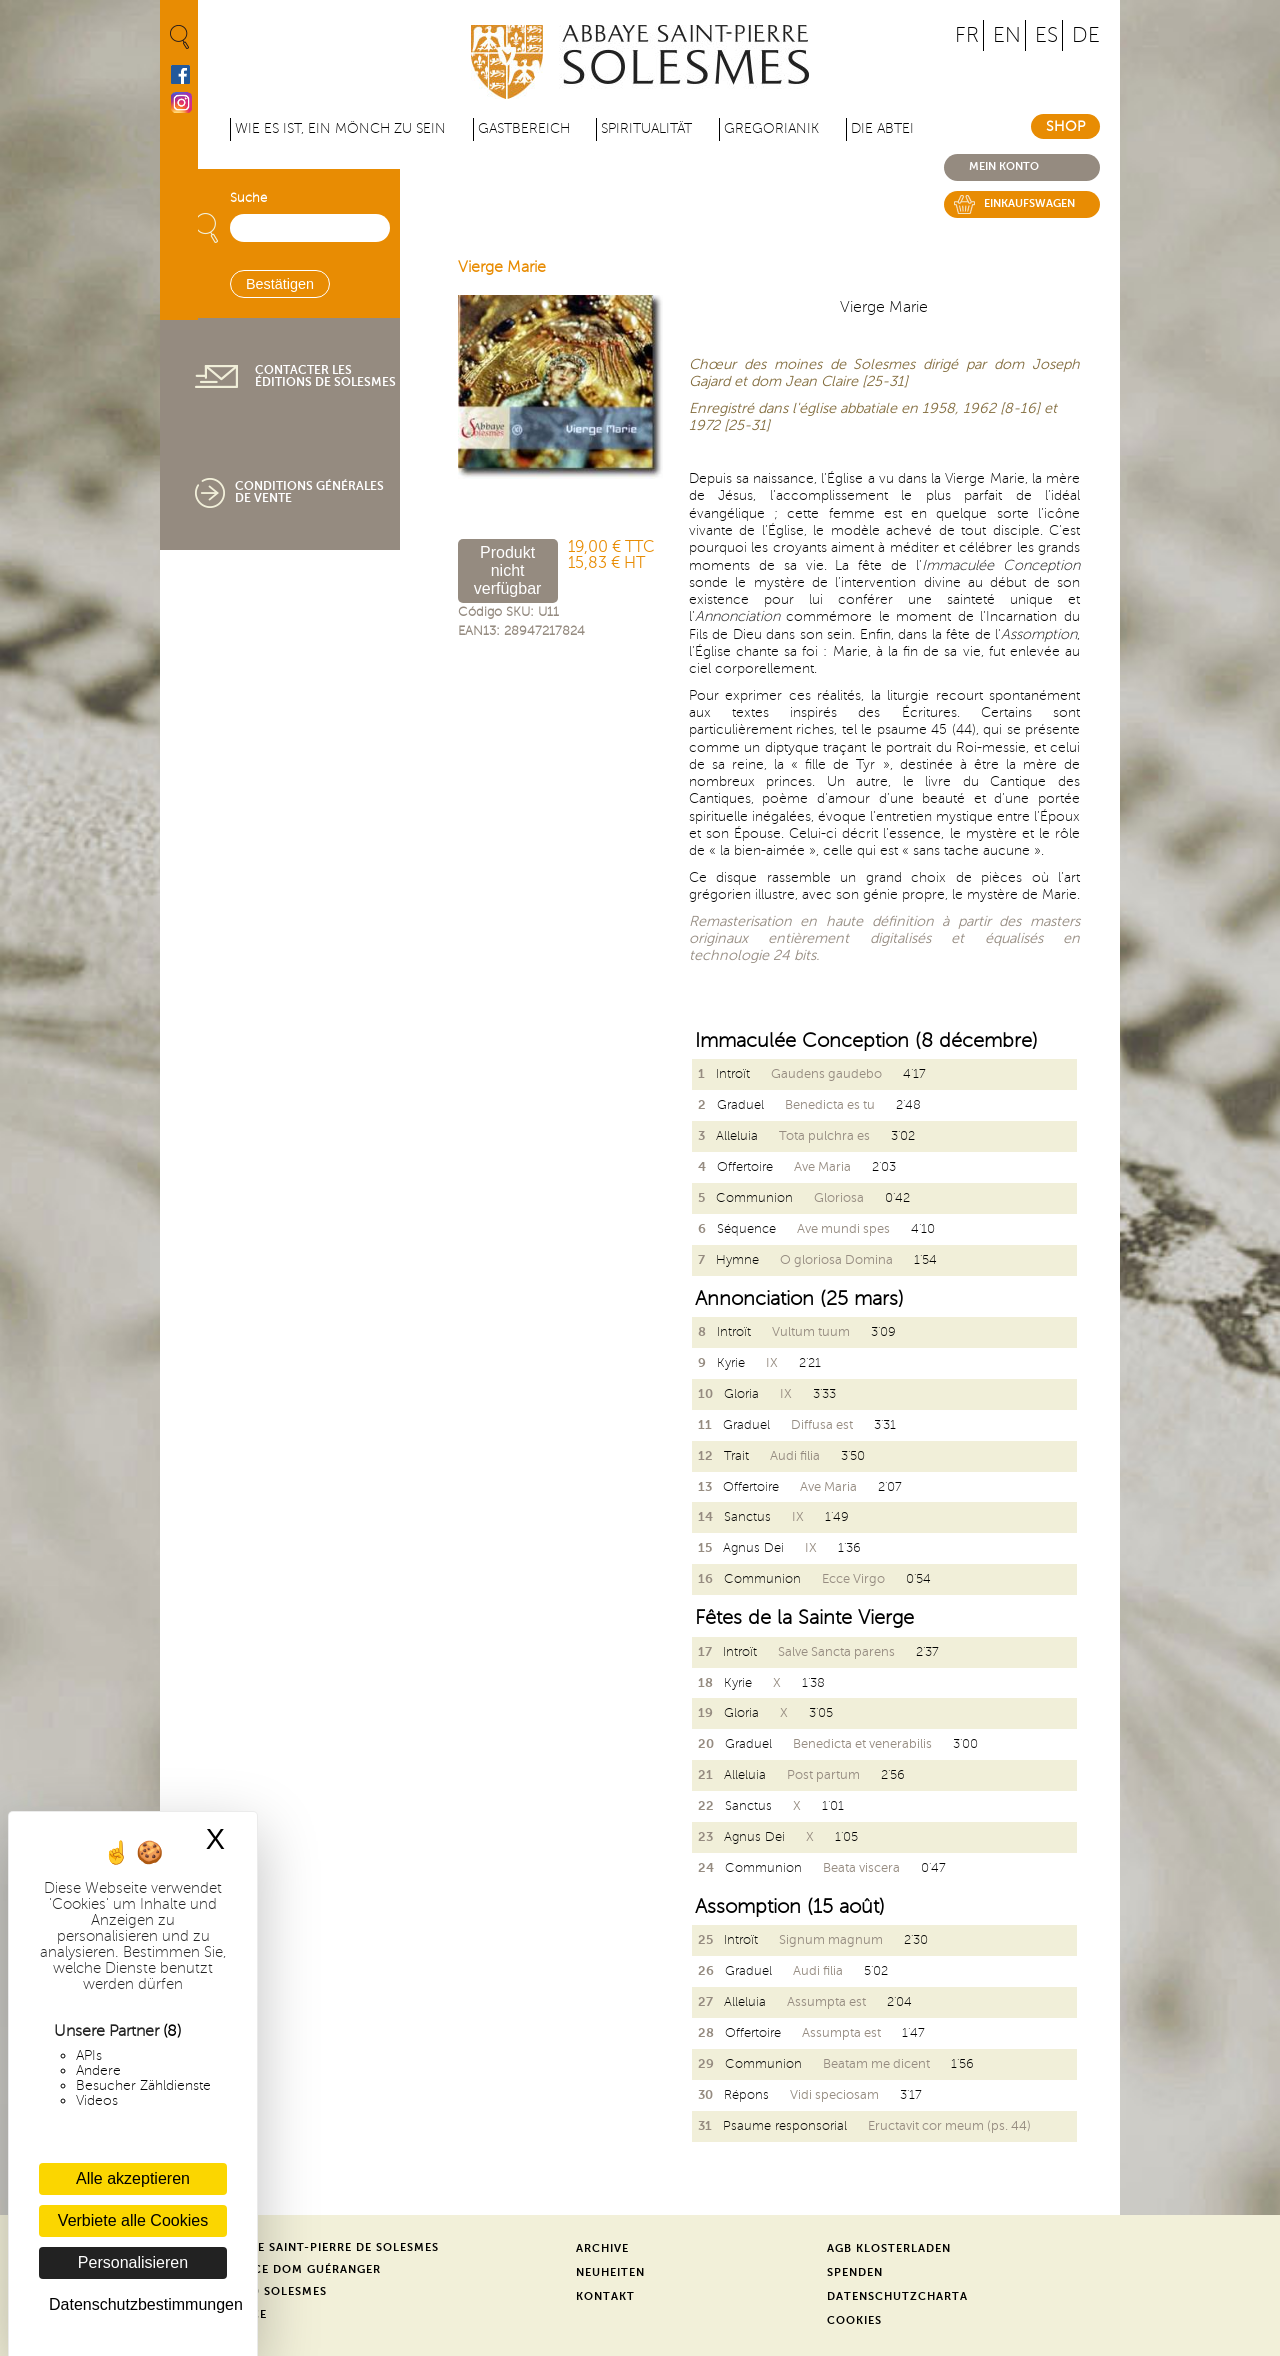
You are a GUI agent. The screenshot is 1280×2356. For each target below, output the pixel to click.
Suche (248, 198)
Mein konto (1004, 166)
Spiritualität (646, 128)
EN (1007, 35)
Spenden (855, 2272)
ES (1046, 35)
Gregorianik (771, 128)
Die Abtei (882, 128)
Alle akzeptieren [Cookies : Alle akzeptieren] (133, 2178)
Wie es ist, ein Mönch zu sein (340, 128)
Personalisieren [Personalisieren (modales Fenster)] (133, 2262)
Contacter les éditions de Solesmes (325, 376)
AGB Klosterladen (889, 2248)
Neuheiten (610, 2272)
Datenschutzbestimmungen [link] (138, 2304)
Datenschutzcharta (897, 2296)
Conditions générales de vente (309, 492)
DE (1086, 35)
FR (967, 35)
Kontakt (605, 2296)
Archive (602, 2248)
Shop (1065, 126)
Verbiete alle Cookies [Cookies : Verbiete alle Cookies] (133, 2220)
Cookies (854, 2320)
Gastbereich (524, 128)
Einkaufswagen (1029, 203)
